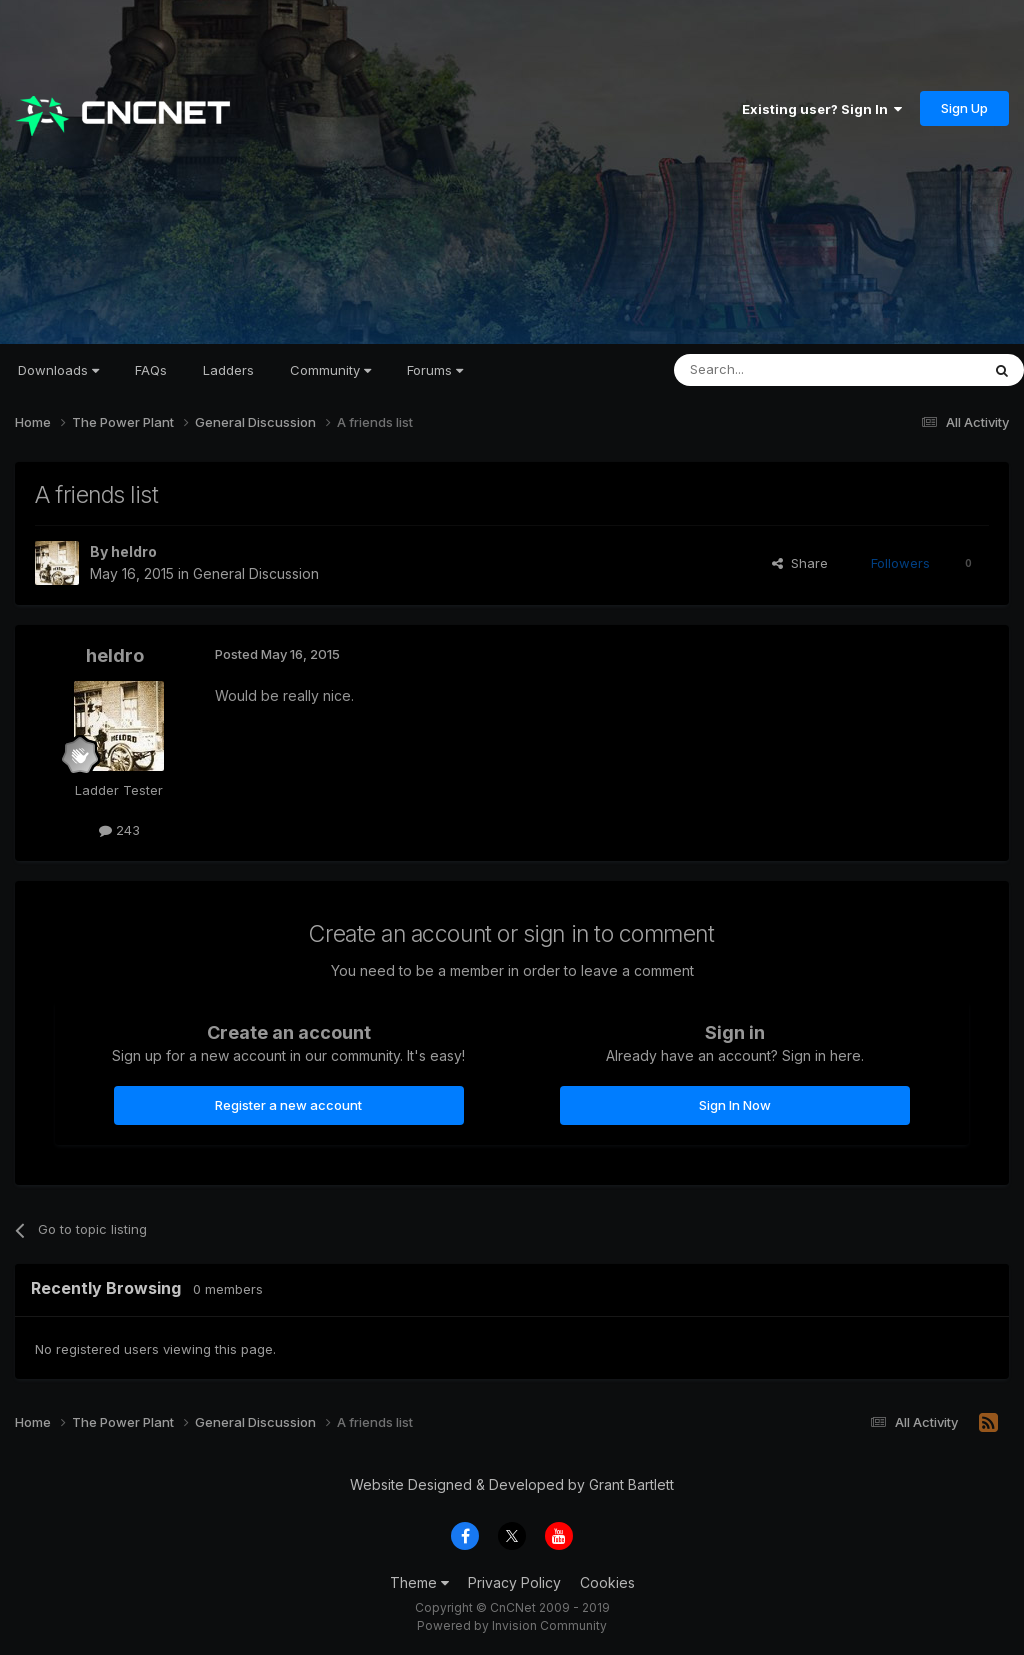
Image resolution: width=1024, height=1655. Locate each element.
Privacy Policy (514, 1582)
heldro (134, 551)
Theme (419, 1582)
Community (330, 370)
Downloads (58, 370)
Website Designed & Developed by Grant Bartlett (512, 1484)
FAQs (151, 370)
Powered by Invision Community (512, 1625)
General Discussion (256, 573)
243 (119, 830)
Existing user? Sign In (822, 109)
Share (800, 563)
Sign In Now (735, 1105)
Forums (435, 370)
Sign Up (964, 108)
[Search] (776, 370)
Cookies (607, 1582)
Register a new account (288, 1105)
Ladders (228, 370)
